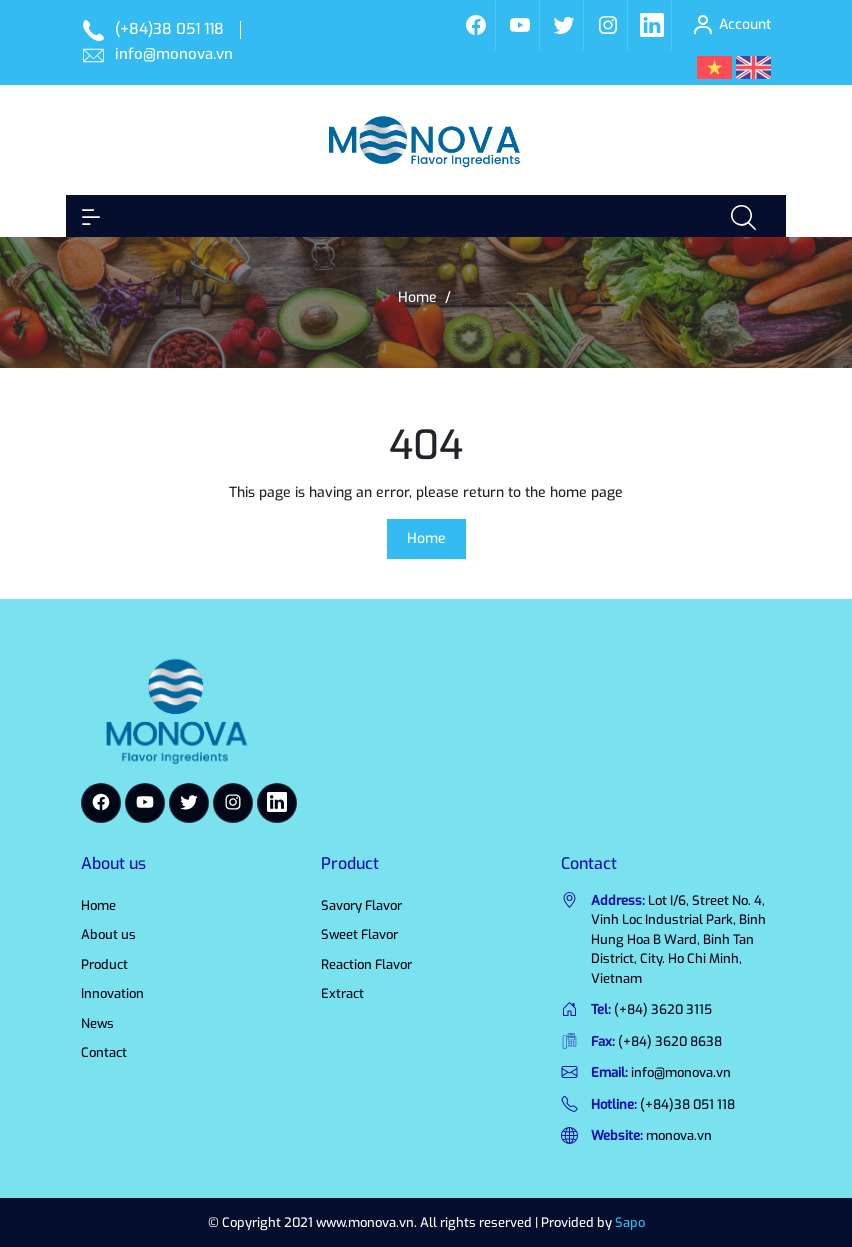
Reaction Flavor (366, 964)
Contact (104, 1052)
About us (108, 934)
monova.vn (679, 1135)
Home (426, 538)
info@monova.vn (174, 54)
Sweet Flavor (359, 934)
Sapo (630, 1222)
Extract (342, 993)
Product (104, 964)
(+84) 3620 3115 (663, 1009)
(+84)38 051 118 (169, 29)
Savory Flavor (361, 905)
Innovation (112, 993)
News (97, 1023)
